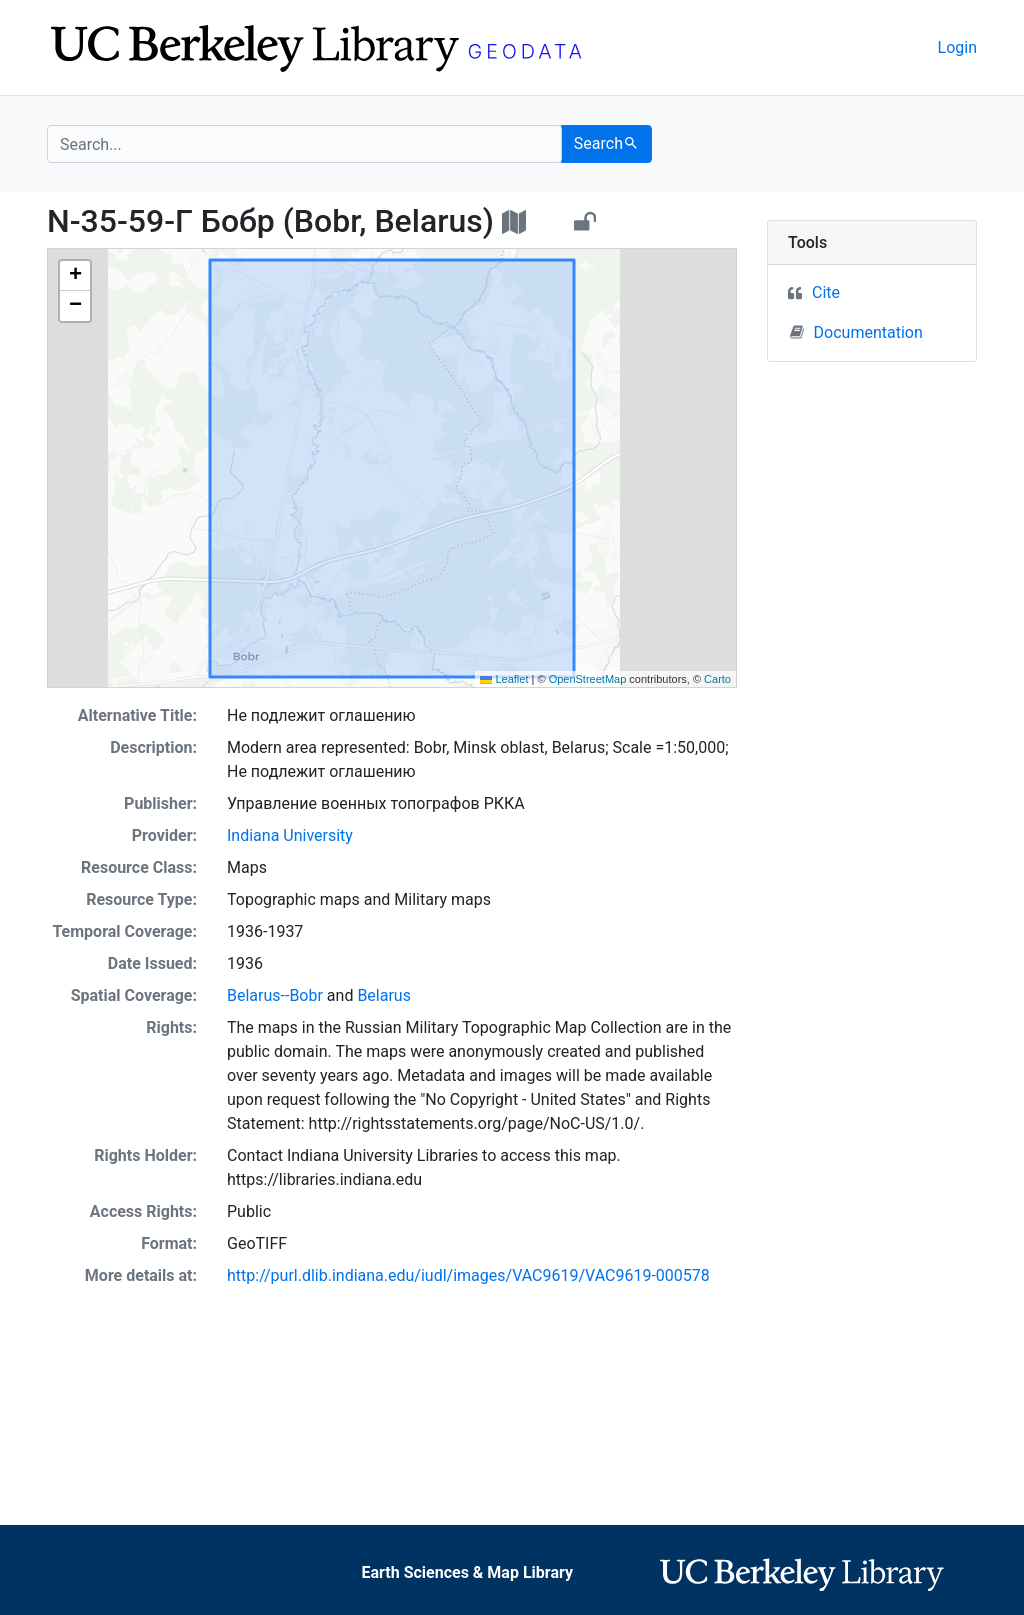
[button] (75, 276)
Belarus (384, 995)
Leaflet (504, 679)
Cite (826, 292)
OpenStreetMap (588, 679)
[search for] (304, 144)
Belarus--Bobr (275, 995)
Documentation (856, 332)
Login (957, 47)
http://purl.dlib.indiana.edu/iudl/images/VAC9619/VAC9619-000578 (468, 1275)
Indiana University (290, 835)
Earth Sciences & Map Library (467, 1572)
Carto (717, 679)
